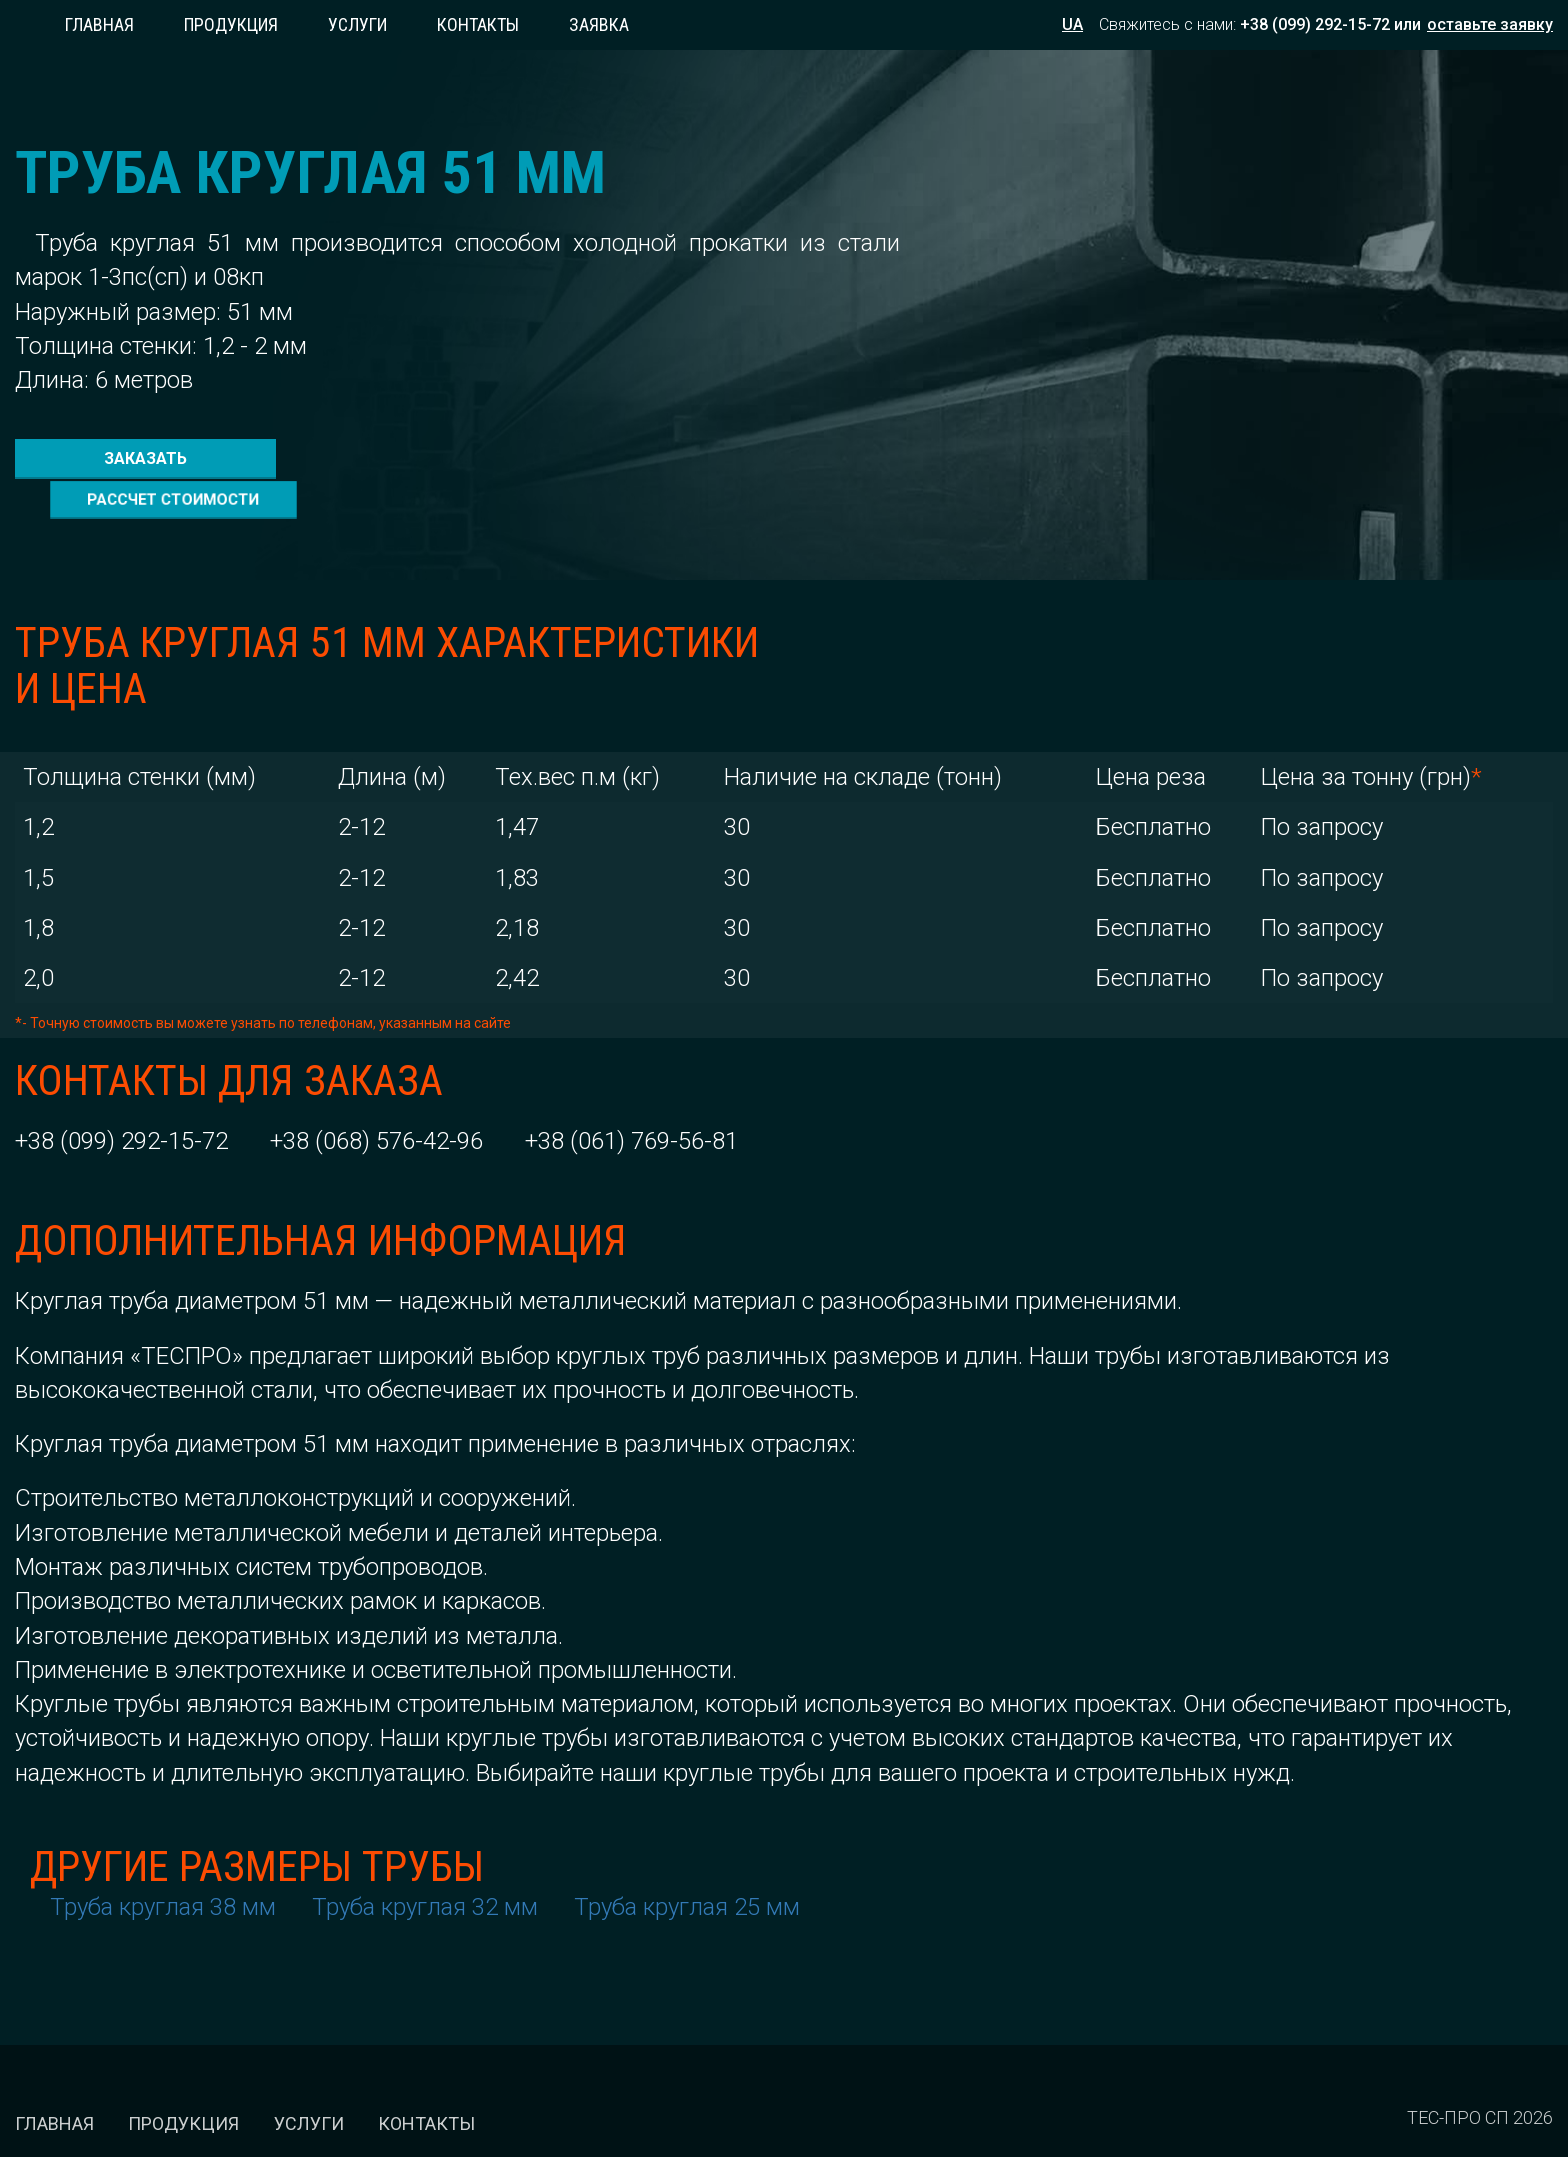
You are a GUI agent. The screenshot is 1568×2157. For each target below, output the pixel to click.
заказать (137, 456)
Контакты (478, 24)
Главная (99, 24)
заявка (599, 24)
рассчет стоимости (418, 457)
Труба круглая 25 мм (687, 1865)
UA (1072, 24)
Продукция (231, 24)
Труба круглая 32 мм (425, 1865)
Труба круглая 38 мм (163, 1865)
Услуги (357, 24)
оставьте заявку (1490, 24)
